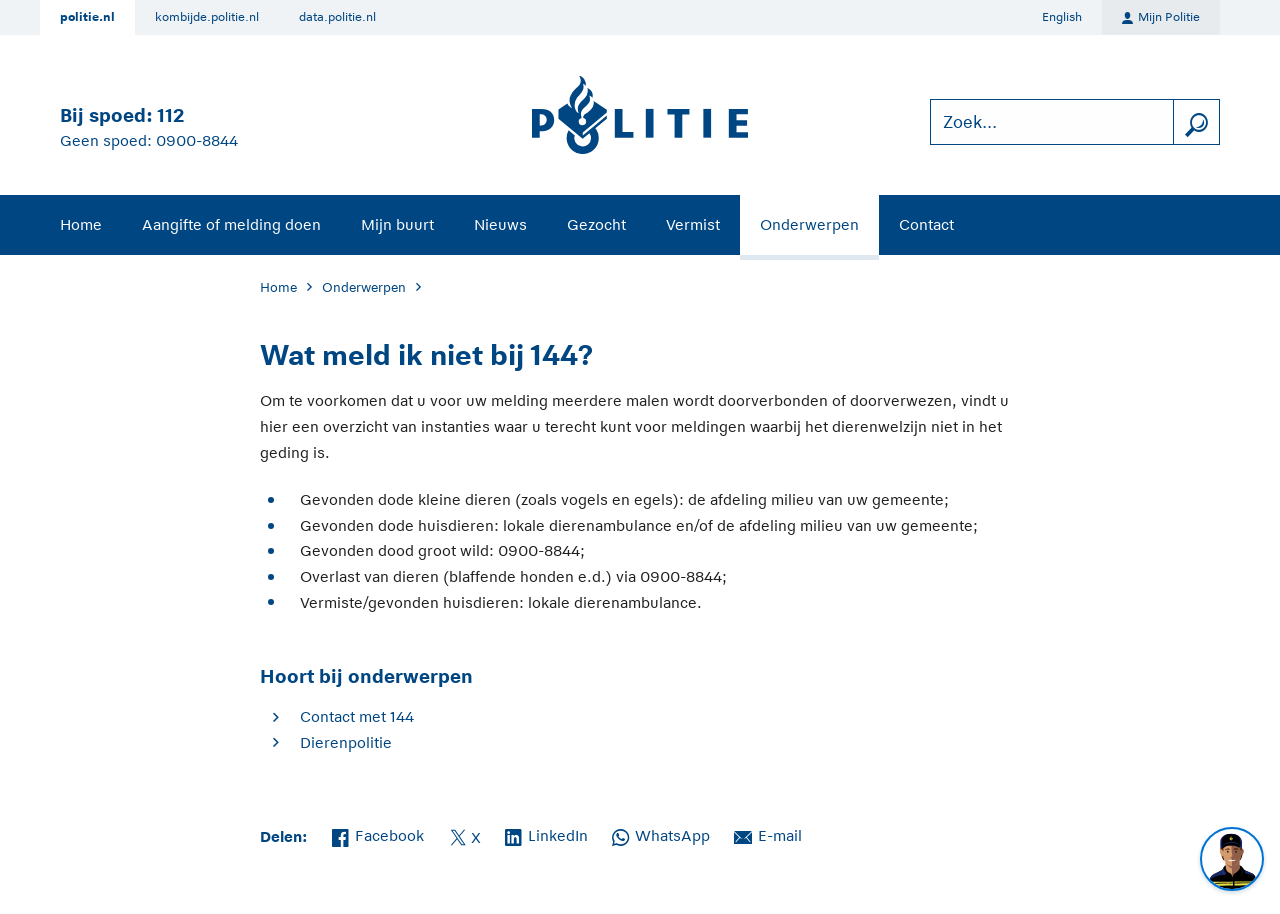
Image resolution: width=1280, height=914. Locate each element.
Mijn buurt (397, 224)
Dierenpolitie (346, 742)
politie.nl (87, 17)
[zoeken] (1196, 122)
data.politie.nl (337, 17)
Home (81, 224)
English (1062, 17)
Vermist (693, 224)
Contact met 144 (357, 716)
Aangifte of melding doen (231, 224)
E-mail (768, 834)
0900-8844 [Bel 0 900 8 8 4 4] (197, 140)
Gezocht (596, 224)
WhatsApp (661, 834)
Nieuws (500, 224)
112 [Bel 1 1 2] (170, 115)
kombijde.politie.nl (207, 17)
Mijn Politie (1161, 18)
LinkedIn (546, 834)
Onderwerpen (809, 224)
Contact (926, 224)
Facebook (378, 834)
